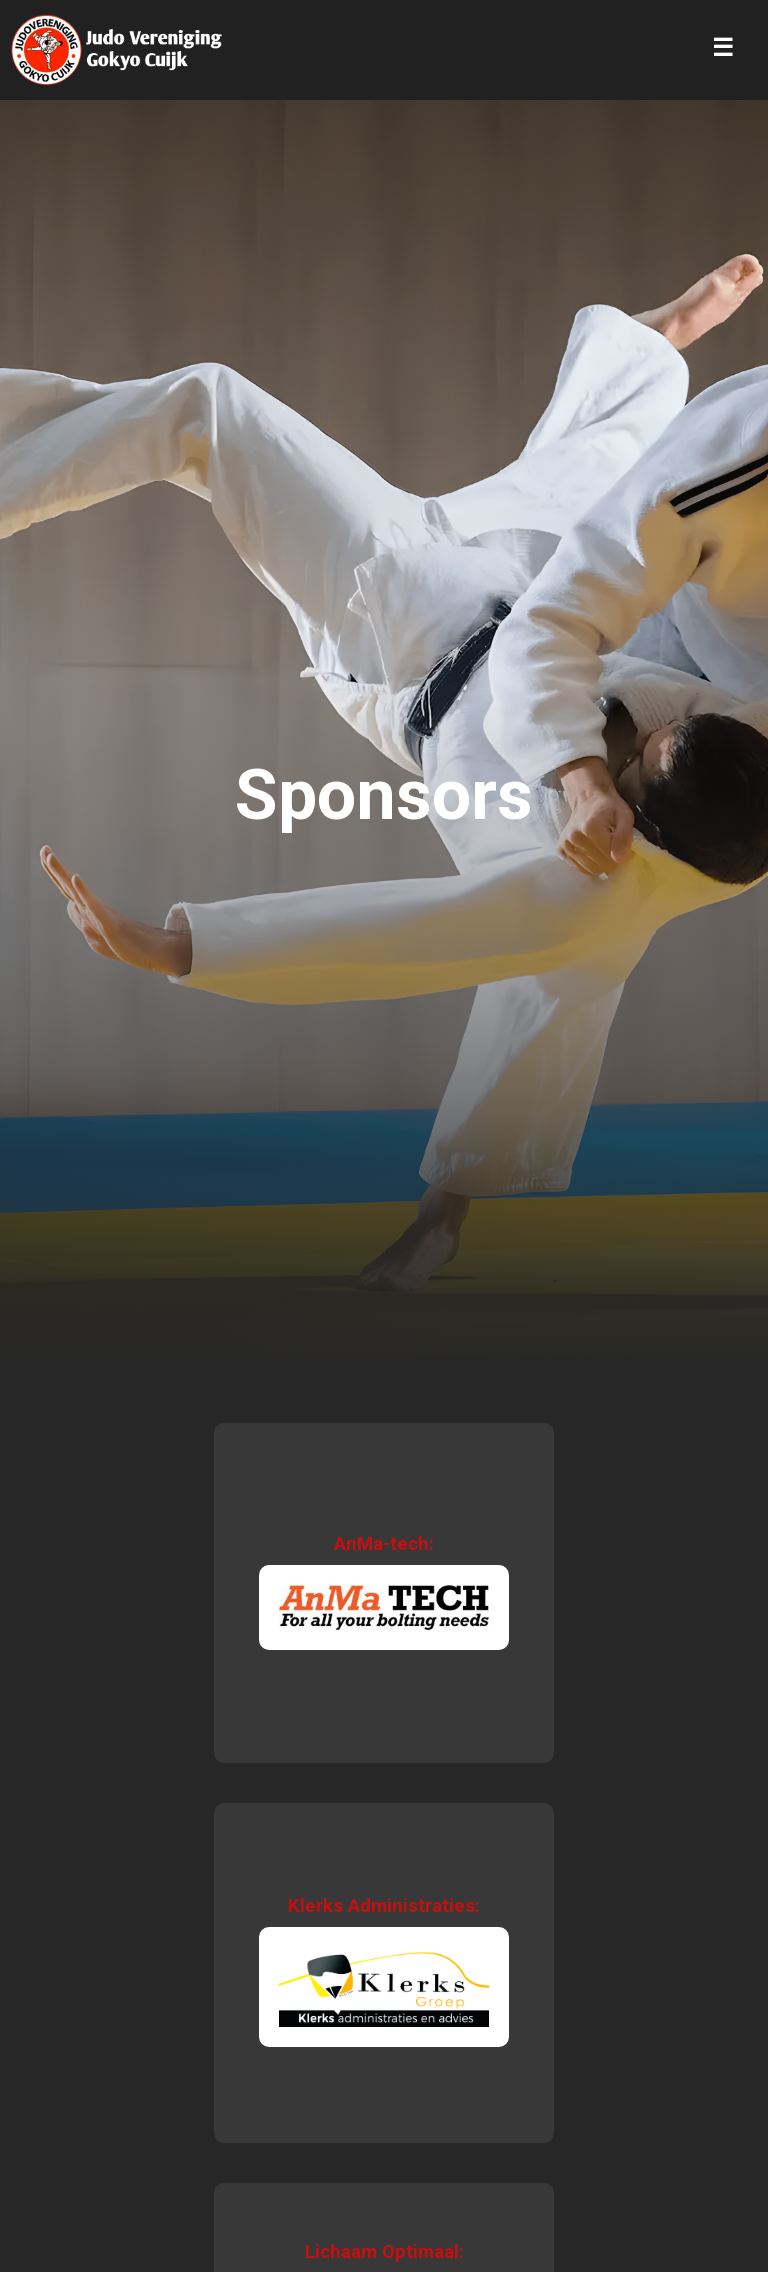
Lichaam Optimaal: (384, 2252)
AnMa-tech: (384, 1544)
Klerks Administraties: (384, 1906)
